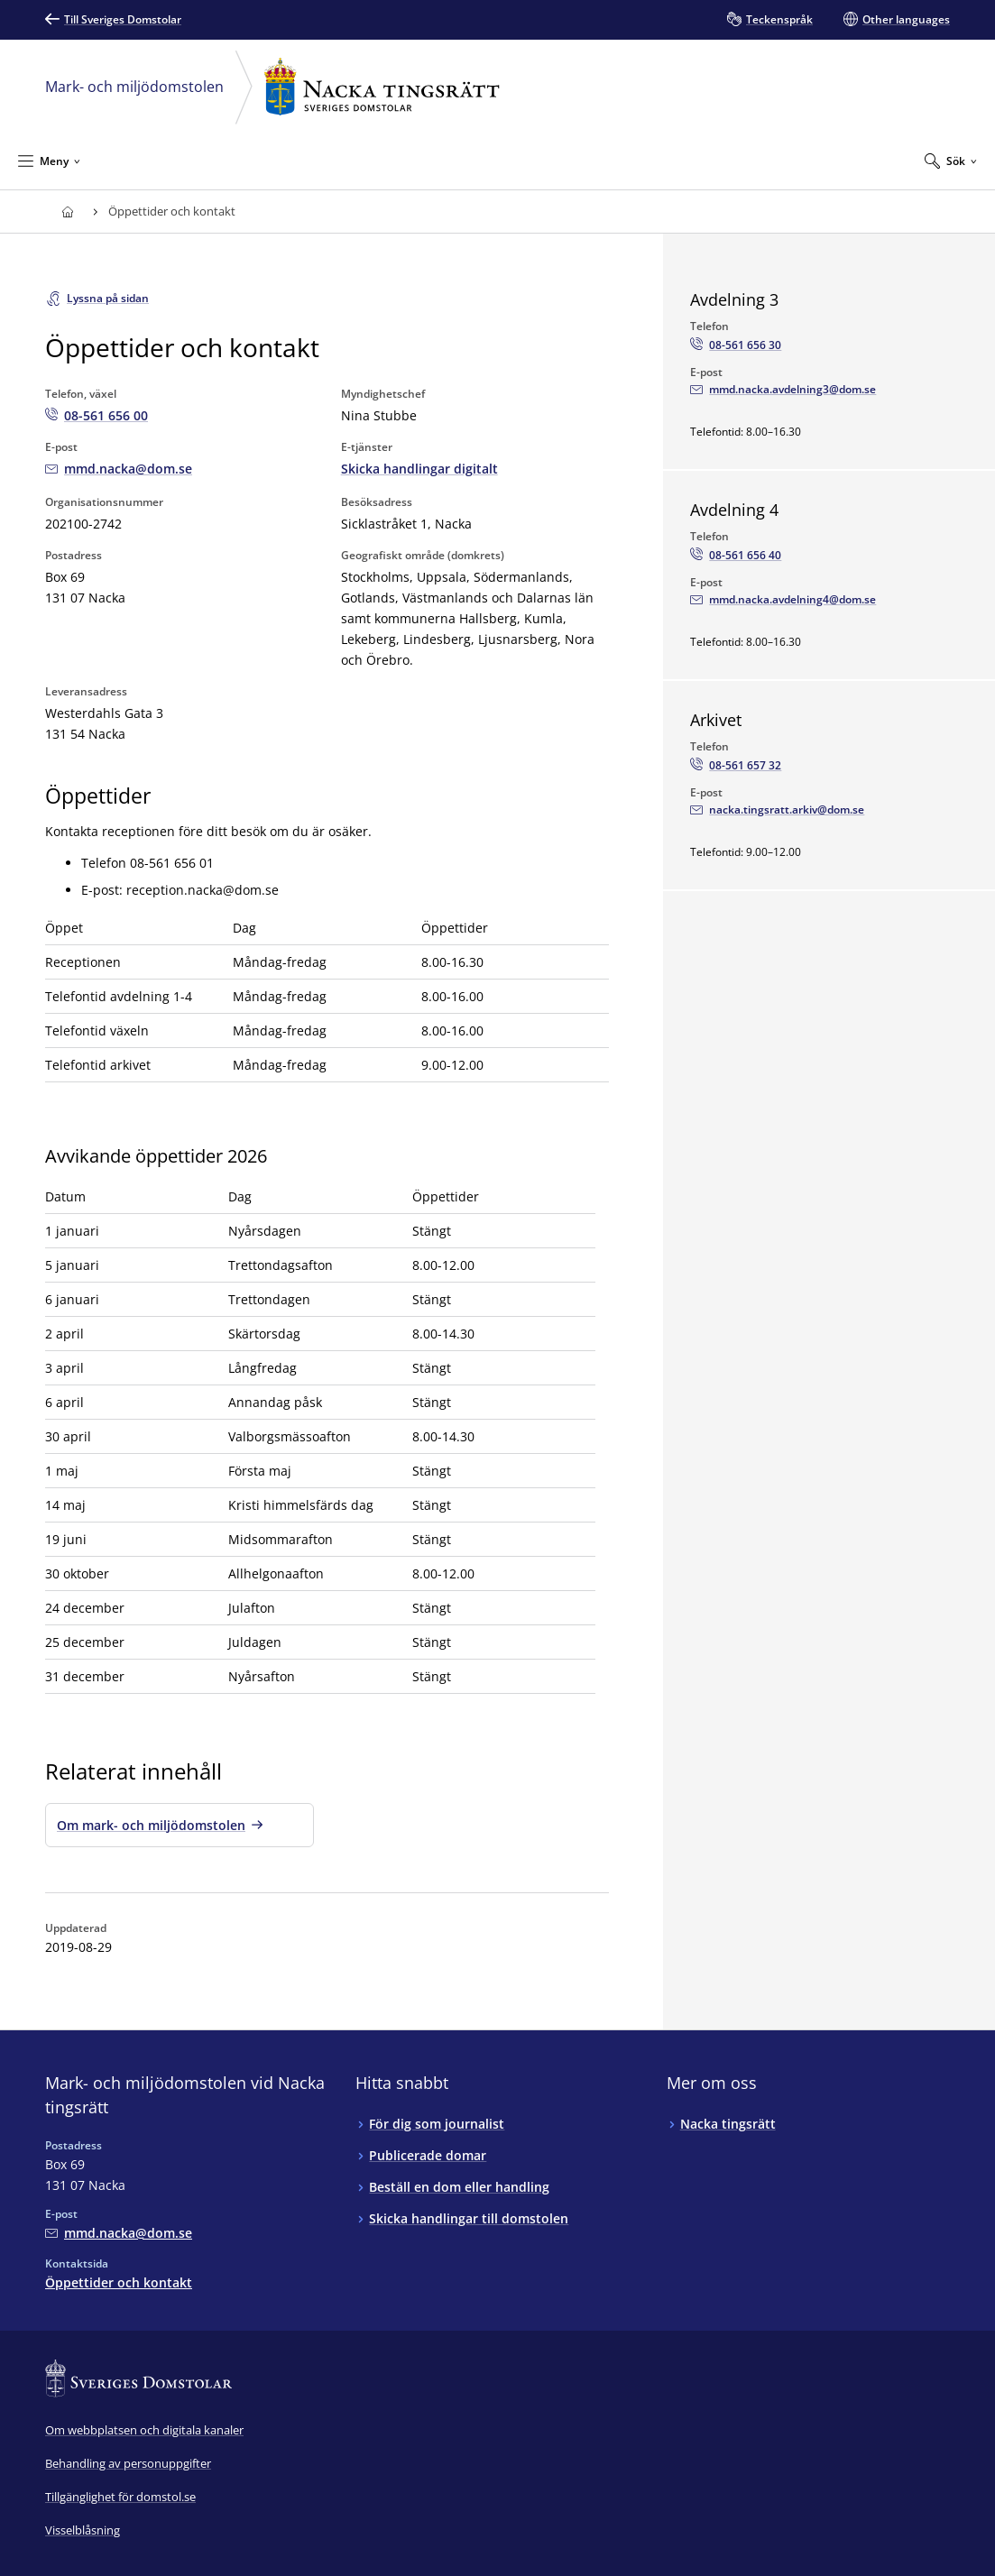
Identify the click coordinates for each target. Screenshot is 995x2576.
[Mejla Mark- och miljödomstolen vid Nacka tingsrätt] (118, 468)
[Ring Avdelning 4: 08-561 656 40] (735, 555)
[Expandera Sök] (951, 160)
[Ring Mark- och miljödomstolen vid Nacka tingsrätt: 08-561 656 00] (96, 415)
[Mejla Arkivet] (777, 810)
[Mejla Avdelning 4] (783, 600)
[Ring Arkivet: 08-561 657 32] (735, 766)
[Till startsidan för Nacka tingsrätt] (67, 211)
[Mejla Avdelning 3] (783, 390)
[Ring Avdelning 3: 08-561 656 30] (735, 345)
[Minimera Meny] (49, 160)
